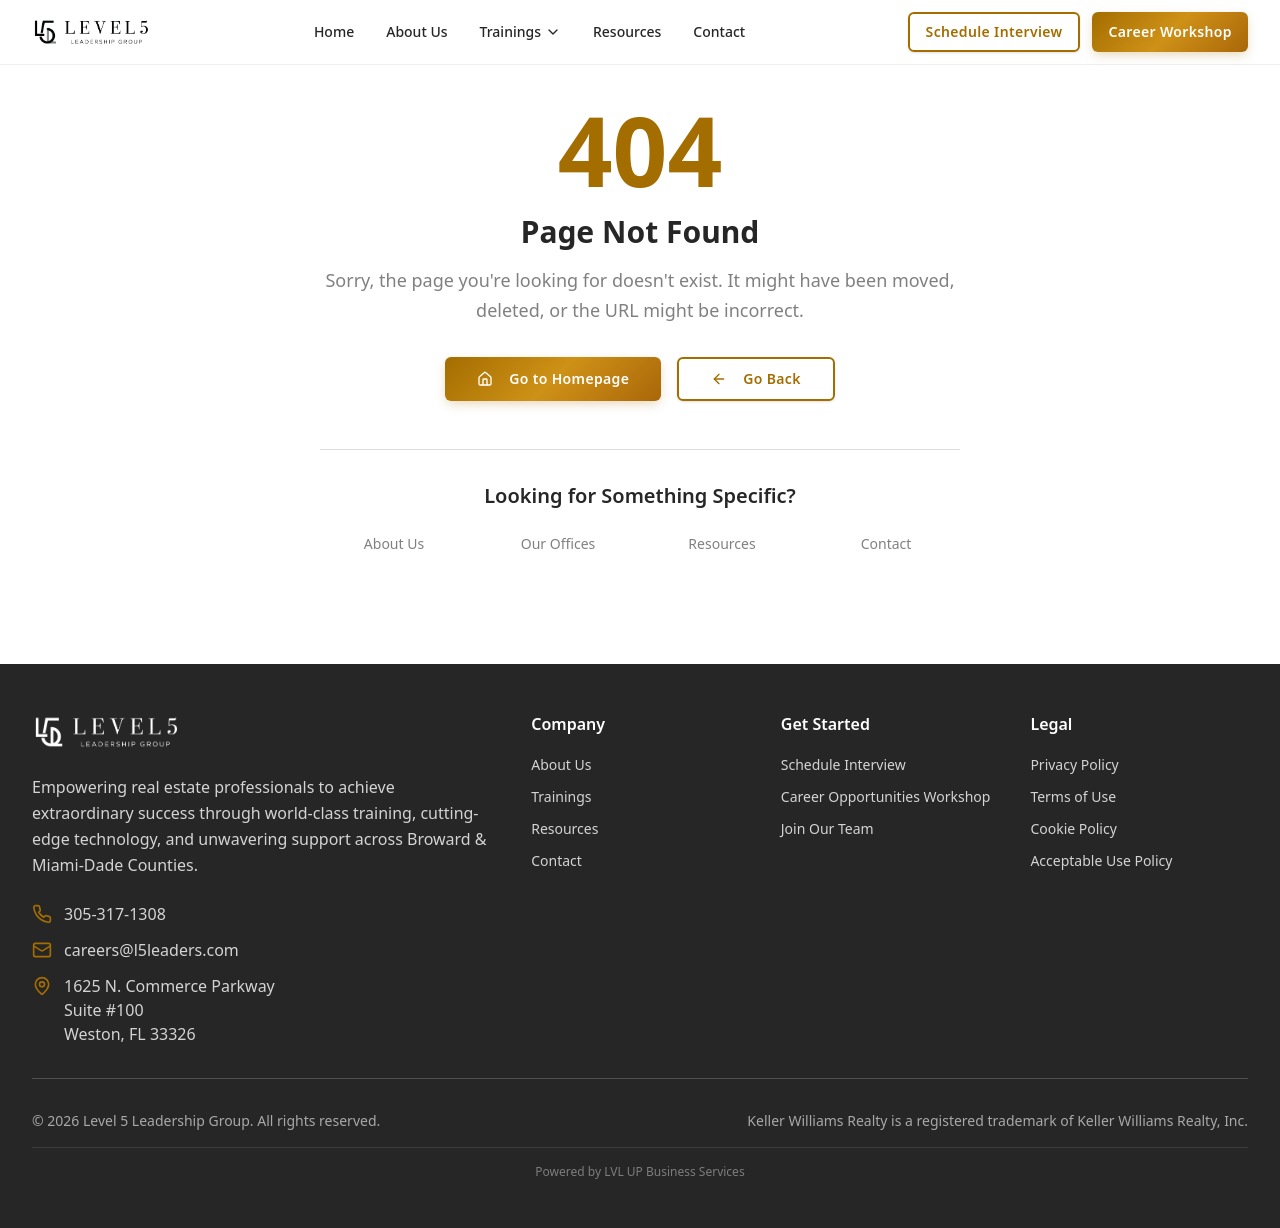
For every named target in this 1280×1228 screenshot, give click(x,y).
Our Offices (558, 543)
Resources (627, 31)
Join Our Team (827, 828)
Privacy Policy (1074, 764)
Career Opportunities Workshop (886, 796)
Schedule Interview (994, 31)
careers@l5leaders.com (151, 950)
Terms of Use (1073, 796)
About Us (416, 31)
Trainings (561, 796)
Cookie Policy (1073, 828)
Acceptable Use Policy (1101, 860)
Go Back (756, 378)
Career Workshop (1170, 31)
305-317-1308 (115, 914)
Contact (719, 31)
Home (334, 31)
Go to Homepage (553, 378)
